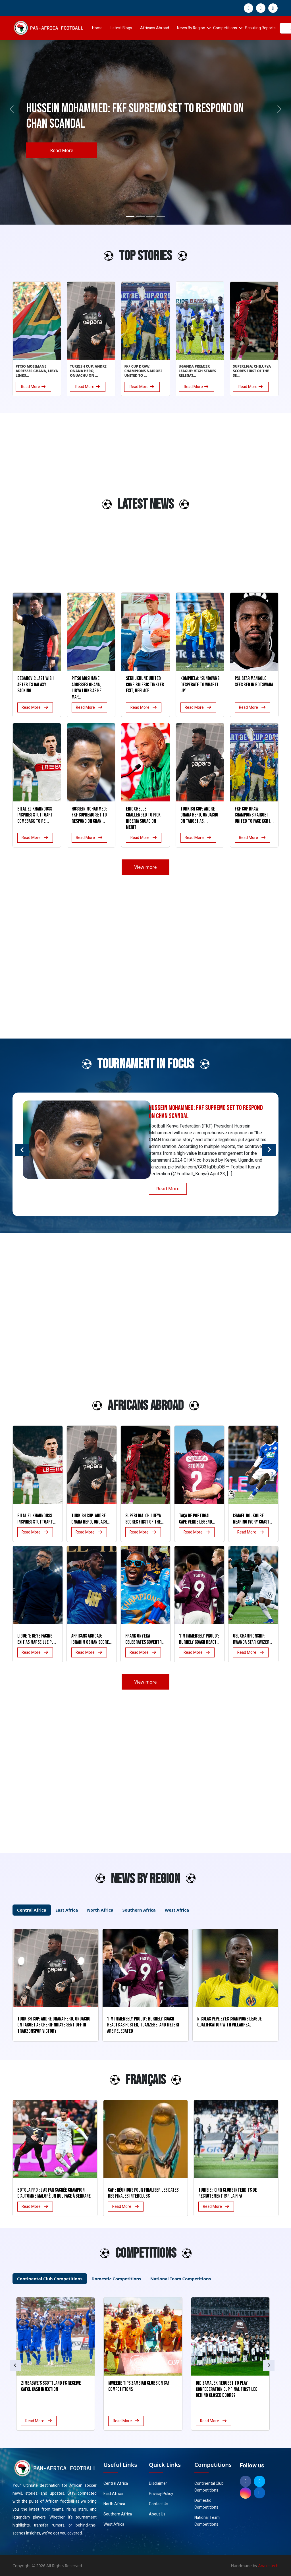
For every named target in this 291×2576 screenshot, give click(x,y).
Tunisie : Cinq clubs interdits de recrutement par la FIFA (227, 2193)
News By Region (191, 28)
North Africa (114, 2504)
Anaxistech (268, 2565)
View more (145, 867)
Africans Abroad (154, 28)
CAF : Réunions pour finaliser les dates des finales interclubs (143, 2193)
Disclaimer (158, 2483)
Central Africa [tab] (31, 1910)
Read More (61, 150)
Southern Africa (117, 2514)
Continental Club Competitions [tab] (49, 2278)
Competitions (225, 28)
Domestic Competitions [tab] (116, 2278)
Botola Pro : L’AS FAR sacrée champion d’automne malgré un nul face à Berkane (54, 2193)
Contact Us (158, 2504)
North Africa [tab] (100, 1910)
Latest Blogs (121, 28)
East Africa (113, 2494)
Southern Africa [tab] (139, 1910)
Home (97, 28)
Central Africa (115, 2483)
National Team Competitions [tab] (180, 2278)
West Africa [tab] (177, 1910)
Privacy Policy (161, 2494)
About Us (157, 2514)
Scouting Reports (260, 28)
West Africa (113, 2524)
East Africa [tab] (66, 1910)
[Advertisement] (36, 507)
